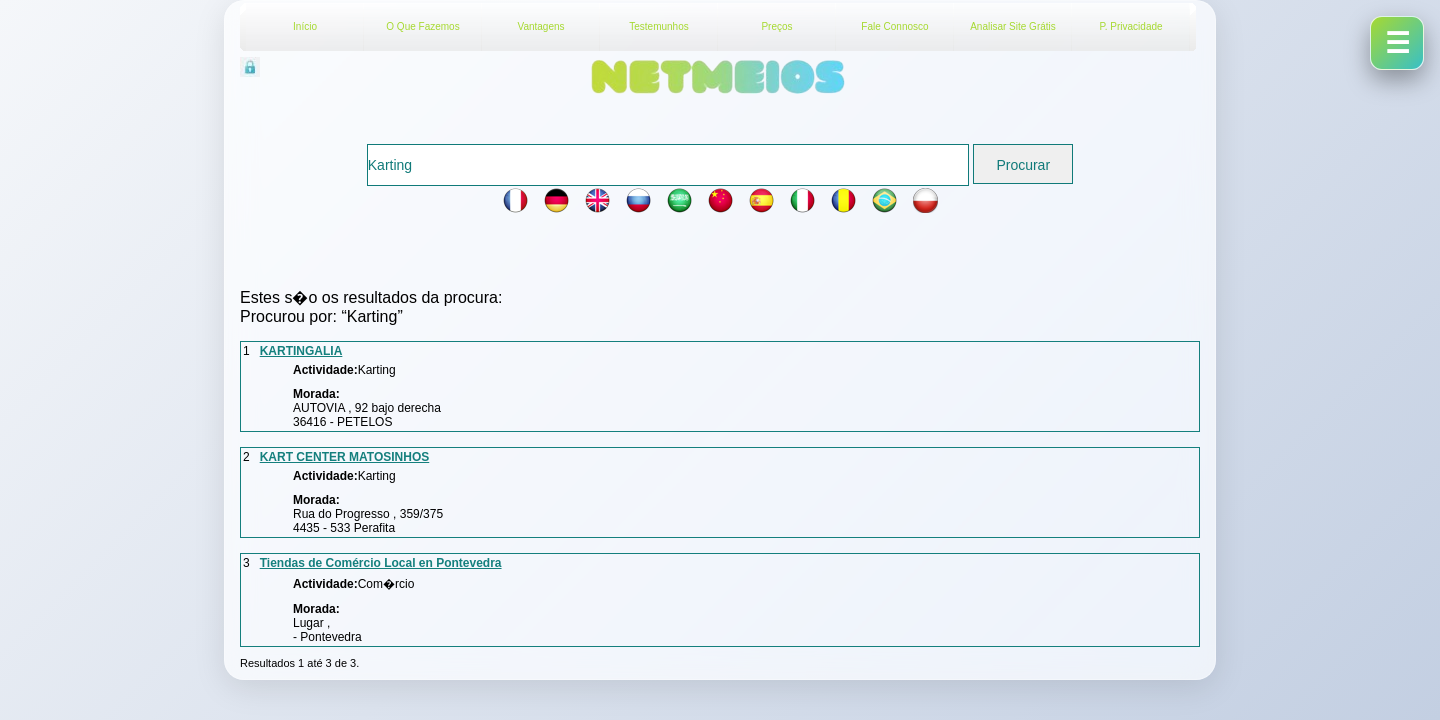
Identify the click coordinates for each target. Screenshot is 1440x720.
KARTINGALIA (301, 351)
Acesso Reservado (355, 64)
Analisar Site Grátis (1013, 26)
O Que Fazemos (422, 26)
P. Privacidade (1130, 26)
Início (305, 26)
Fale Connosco (894, 26)
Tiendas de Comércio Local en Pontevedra (381, 563)
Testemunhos (658, 26)
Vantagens (540, 26)
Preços (776, 26)
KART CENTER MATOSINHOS (345, 457)
